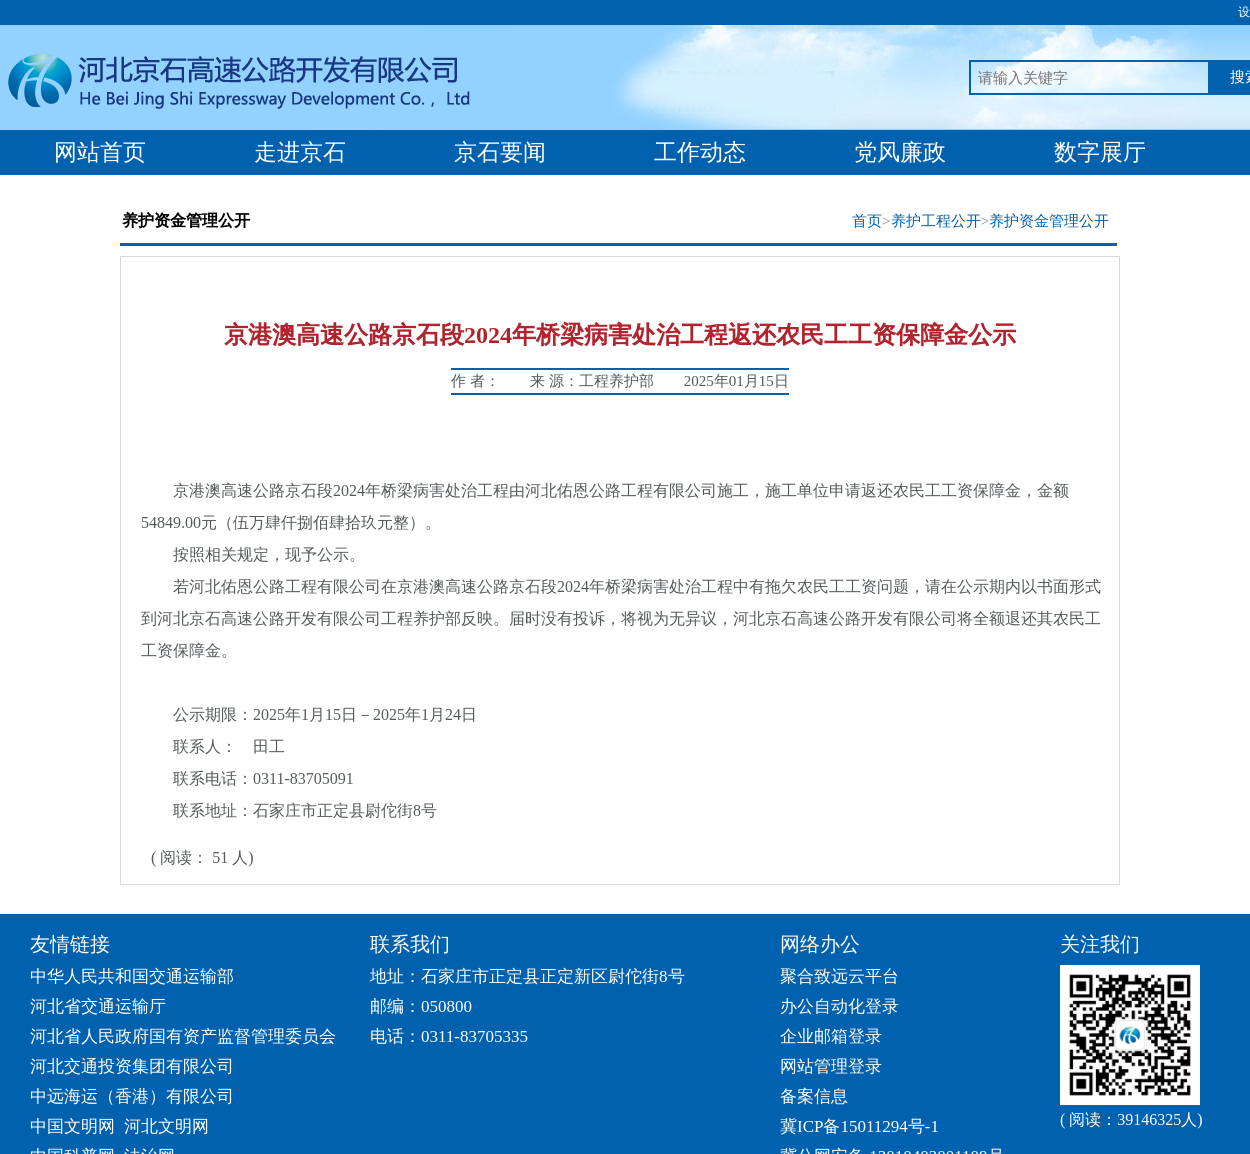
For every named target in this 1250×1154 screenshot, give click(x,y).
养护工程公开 (936, 221)
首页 (867, 221)
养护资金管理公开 (1049, 221)
